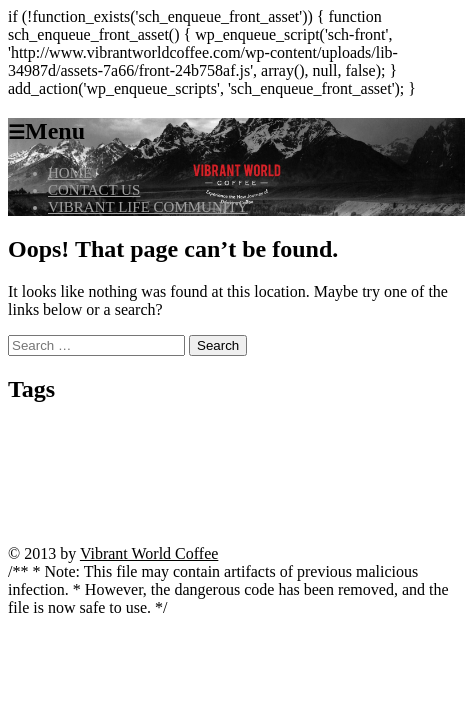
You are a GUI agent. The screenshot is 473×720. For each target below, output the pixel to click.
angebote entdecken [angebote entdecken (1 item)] (50, 432)
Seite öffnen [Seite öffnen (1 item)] (211, 486)
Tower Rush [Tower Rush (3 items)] (79, 510)
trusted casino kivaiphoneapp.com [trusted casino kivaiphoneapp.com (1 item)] (226, 516)
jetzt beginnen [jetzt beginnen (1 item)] (161, 450)
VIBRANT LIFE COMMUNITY (148, 207)
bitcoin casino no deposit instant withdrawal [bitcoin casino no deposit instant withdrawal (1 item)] (190, 432)
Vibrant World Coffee (149, 553)
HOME (70, 173)
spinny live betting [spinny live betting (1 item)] (279, 486)
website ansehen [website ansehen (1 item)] (97, 537)
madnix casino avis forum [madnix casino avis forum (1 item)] (358, 468)
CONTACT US (94, 190)
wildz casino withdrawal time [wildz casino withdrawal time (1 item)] (199, 537)
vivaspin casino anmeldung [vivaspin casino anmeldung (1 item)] (361, 516)
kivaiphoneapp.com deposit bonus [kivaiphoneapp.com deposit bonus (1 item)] (80, 468)
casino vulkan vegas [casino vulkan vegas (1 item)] (85, 450)
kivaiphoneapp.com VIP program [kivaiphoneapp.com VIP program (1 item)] (228, 468)
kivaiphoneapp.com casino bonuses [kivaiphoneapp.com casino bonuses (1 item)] (357, 450)
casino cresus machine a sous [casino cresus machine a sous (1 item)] (350, 432)
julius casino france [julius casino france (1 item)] (237, 450)
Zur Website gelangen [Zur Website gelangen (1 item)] (311, 537)
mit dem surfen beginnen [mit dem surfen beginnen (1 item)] (127, 486)
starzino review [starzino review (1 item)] (356, 486)
